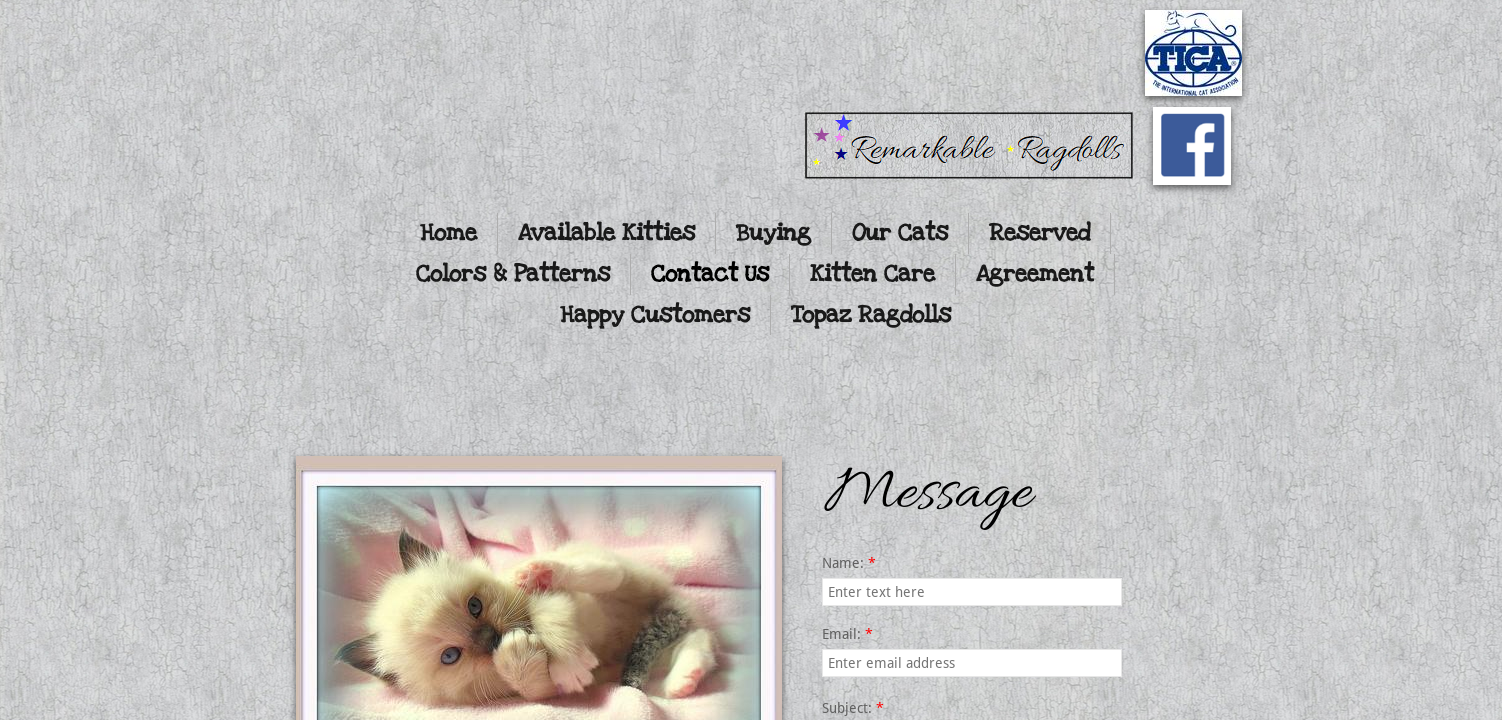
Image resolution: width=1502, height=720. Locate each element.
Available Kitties (606, 233)
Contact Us (710, 274)
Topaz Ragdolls (871, 315)
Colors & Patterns (513, 274)
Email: (847, 634)
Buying (773, 233)
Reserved (1039, 233)
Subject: (853, 708)
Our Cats (900, 233)
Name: (849, 563)
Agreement (1035, 274)
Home (448, 233)
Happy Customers (655, 315)
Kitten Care (872, 274)
